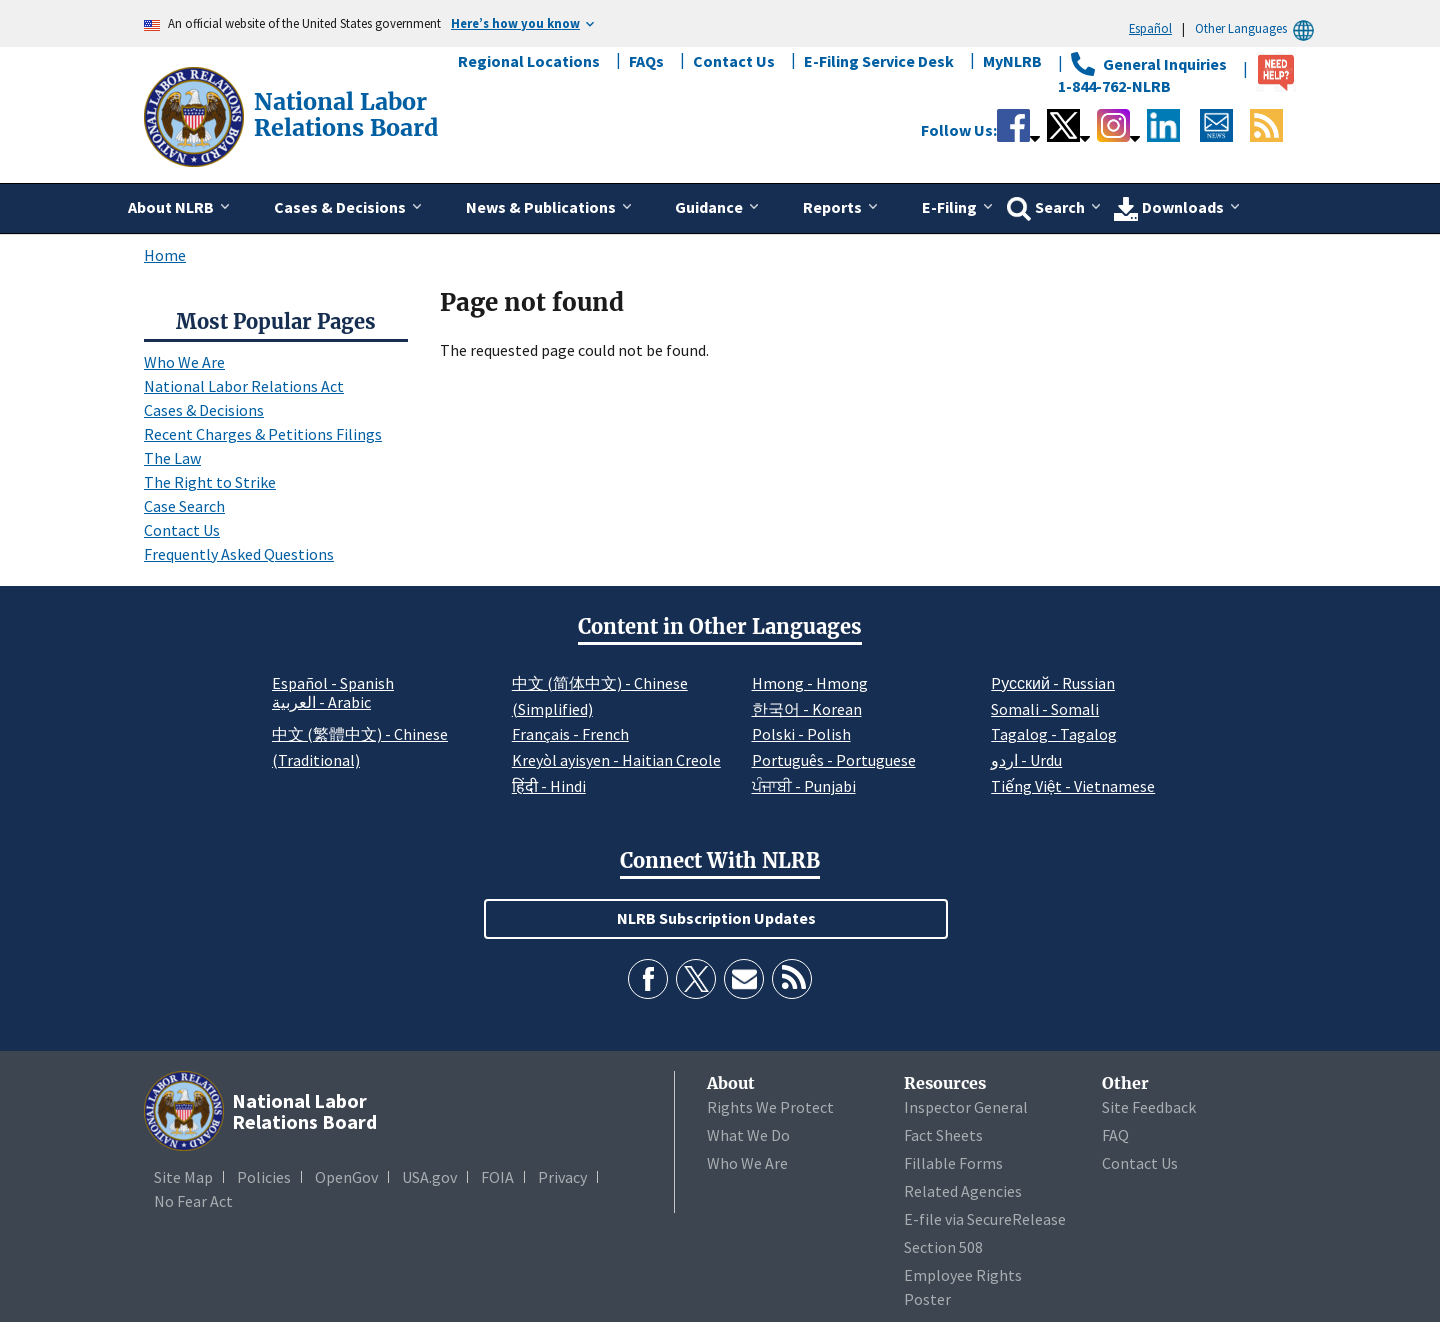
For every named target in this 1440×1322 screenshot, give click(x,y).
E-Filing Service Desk (879, 61)
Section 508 (943, 1247)
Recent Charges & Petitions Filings (263, 434)
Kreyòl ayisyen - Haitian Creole (616, 760)
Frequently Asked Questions (239, 554)
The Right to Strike (210, 482)
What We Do (748, 1135)
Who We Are (184, 362)
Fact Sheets (943, 1135)
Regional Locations (529, 61)
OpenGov (346, 1177)
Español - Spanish (333, 683)
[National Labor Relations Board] (196, 115)
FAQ (1115, 1135)
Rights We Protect (770, 1107)
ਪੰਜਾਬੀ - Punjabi (804, 786)
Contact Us (734, 61)
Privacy (562, 1177)
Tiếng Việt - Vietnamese (1073, 786)
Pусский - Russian (1053, 683)
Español (1150, 28)
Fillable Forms (953, 1163)
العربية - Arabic (321, 703)
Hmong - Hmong (810, 683)
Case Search (184, 506)
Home (165, 255)
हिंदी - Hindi (549, 786)
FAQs (646, 61)
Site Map (183, 1177)
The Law (172, 458)
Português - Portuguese (834, 760)
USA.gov (429, 1177)
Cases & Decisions (204, 410)
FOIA (497, 1177)
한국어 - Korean (807, 709)
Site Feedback (1149, 1107)
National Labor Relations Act (244, 386)
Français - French (570, 734)
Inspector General (966, 1107)
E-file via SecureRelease (985, 1219)
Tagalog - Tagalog (1054, 734)
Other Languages (1257, 28)
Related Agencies (963, 1191)
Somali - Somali (1045, 709)
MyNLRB (1012, 61)
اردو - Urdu (1026, 760)
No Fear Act (193, 1201)
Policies (264, 1177)
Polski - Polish (801, 734)
